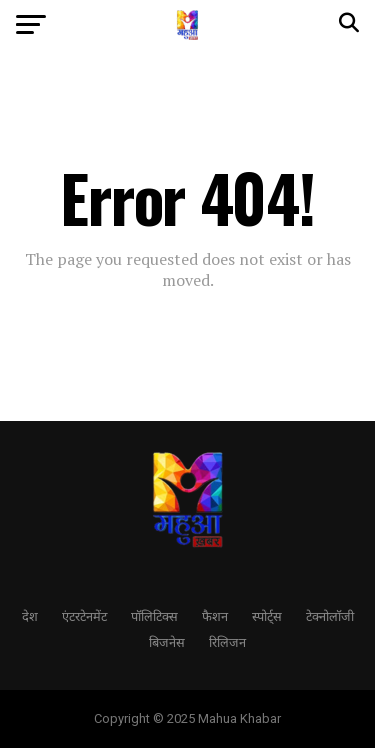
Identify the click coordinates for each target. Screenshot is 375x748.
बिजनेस (167, 641)
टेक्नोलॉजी (330, 615)
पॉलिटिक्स (154, 615)
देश (30, 615)
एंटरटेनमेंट (84, 615)
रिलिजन (227, 641)
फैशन (215, 615)
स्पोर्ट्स (267, 615)
